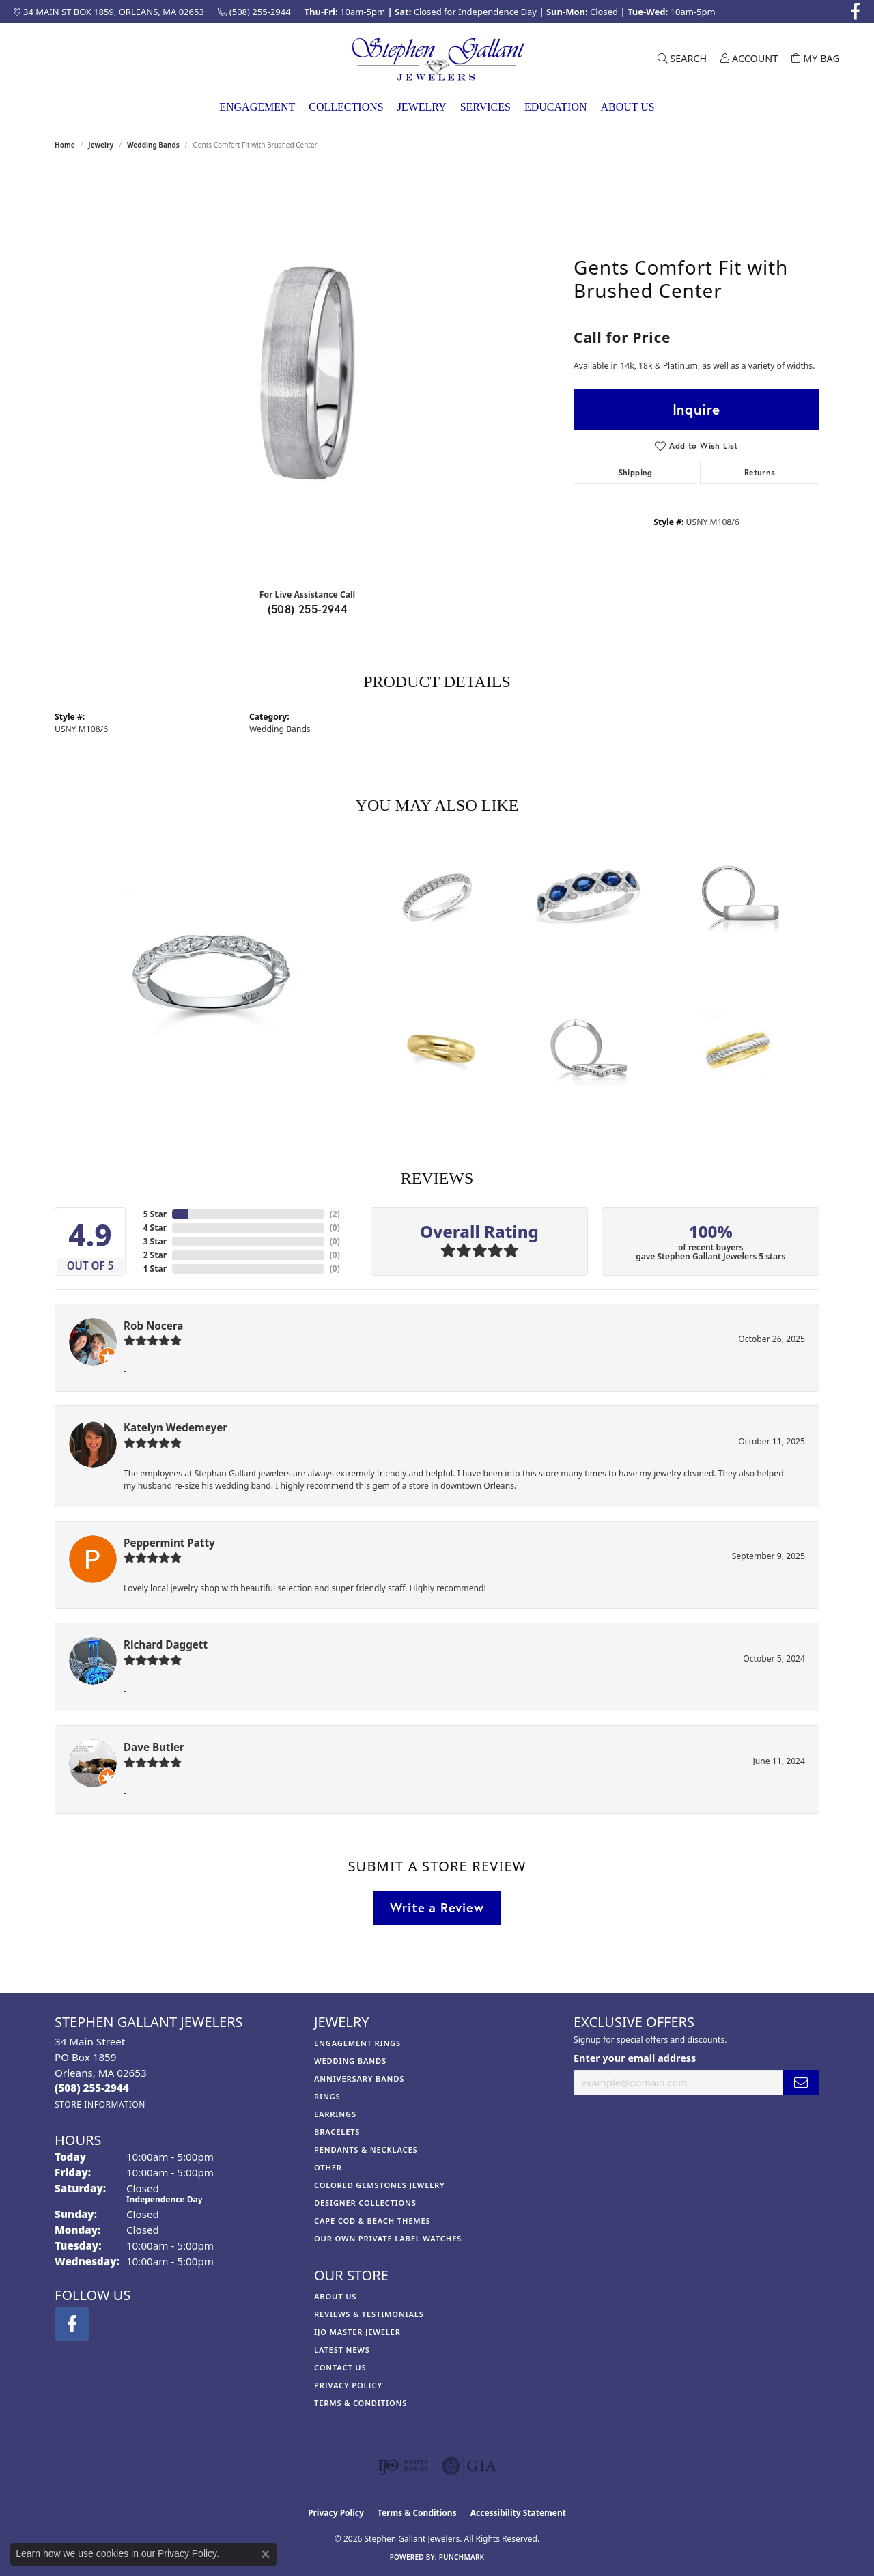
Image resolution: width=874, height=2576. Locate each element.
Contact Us (340, 2367)
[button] (682, 58)
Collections (346, 107)
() (335, 1214)
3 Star (155, 1241)
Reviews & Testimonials (369, 2314)
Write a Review (436, 1907)
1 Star (155, 1268)
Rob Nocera (153, 1325)
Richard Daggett (166, 1644)
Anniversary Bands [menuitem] (359, 2078)
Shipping (635, 472)
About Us (627, 107)
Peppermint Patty (169, 1543)
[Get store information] (100, 2104)
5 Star (155, 1214)
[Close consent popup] (266, 2554)
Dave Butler (154, 1747)
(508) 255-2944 (308, 609)
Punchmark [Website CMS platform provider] (462, 2557)
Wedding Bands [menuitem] (350, 2061)
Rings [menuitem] (327, 2096)
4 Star (155, 1227)
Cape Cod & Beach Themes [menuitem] (372, 2220)
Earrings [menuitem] (335, 2114)
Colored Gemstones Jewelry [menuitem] (379, 2185)
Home (65, 145)
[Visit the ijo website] (403, 2466)
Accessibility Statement (518, 2513)
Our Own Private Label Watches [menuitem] (388, 2238)
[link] (109, 11)
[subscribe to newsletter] (801, 2082)
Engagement (257, 107)
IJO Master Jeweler (357, 2332)
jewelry (100, 145)
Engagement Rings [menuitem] (357, 2043)
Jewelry (422, 107)
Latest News (342, 2349)
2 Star (155, 1255)
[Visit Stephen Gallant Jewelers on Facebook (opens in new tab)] (855, 11)
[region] (307, 373)
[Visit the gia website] (469, 2466)
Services (485, 107)
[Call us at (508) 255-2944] (92, 2088)
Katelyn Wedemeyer (175, 1427)
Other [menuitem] (328, 2167)
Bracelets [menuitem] (337, 2132)
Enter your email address (635, 2058)
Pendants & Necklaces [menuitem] (365, 2149)
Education (555, 107)
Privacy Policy (348, 2385)
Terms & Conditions (360, 2403)
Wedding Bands (153, 145)
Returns (760, 472)
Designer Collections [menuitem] (365, 2203)
